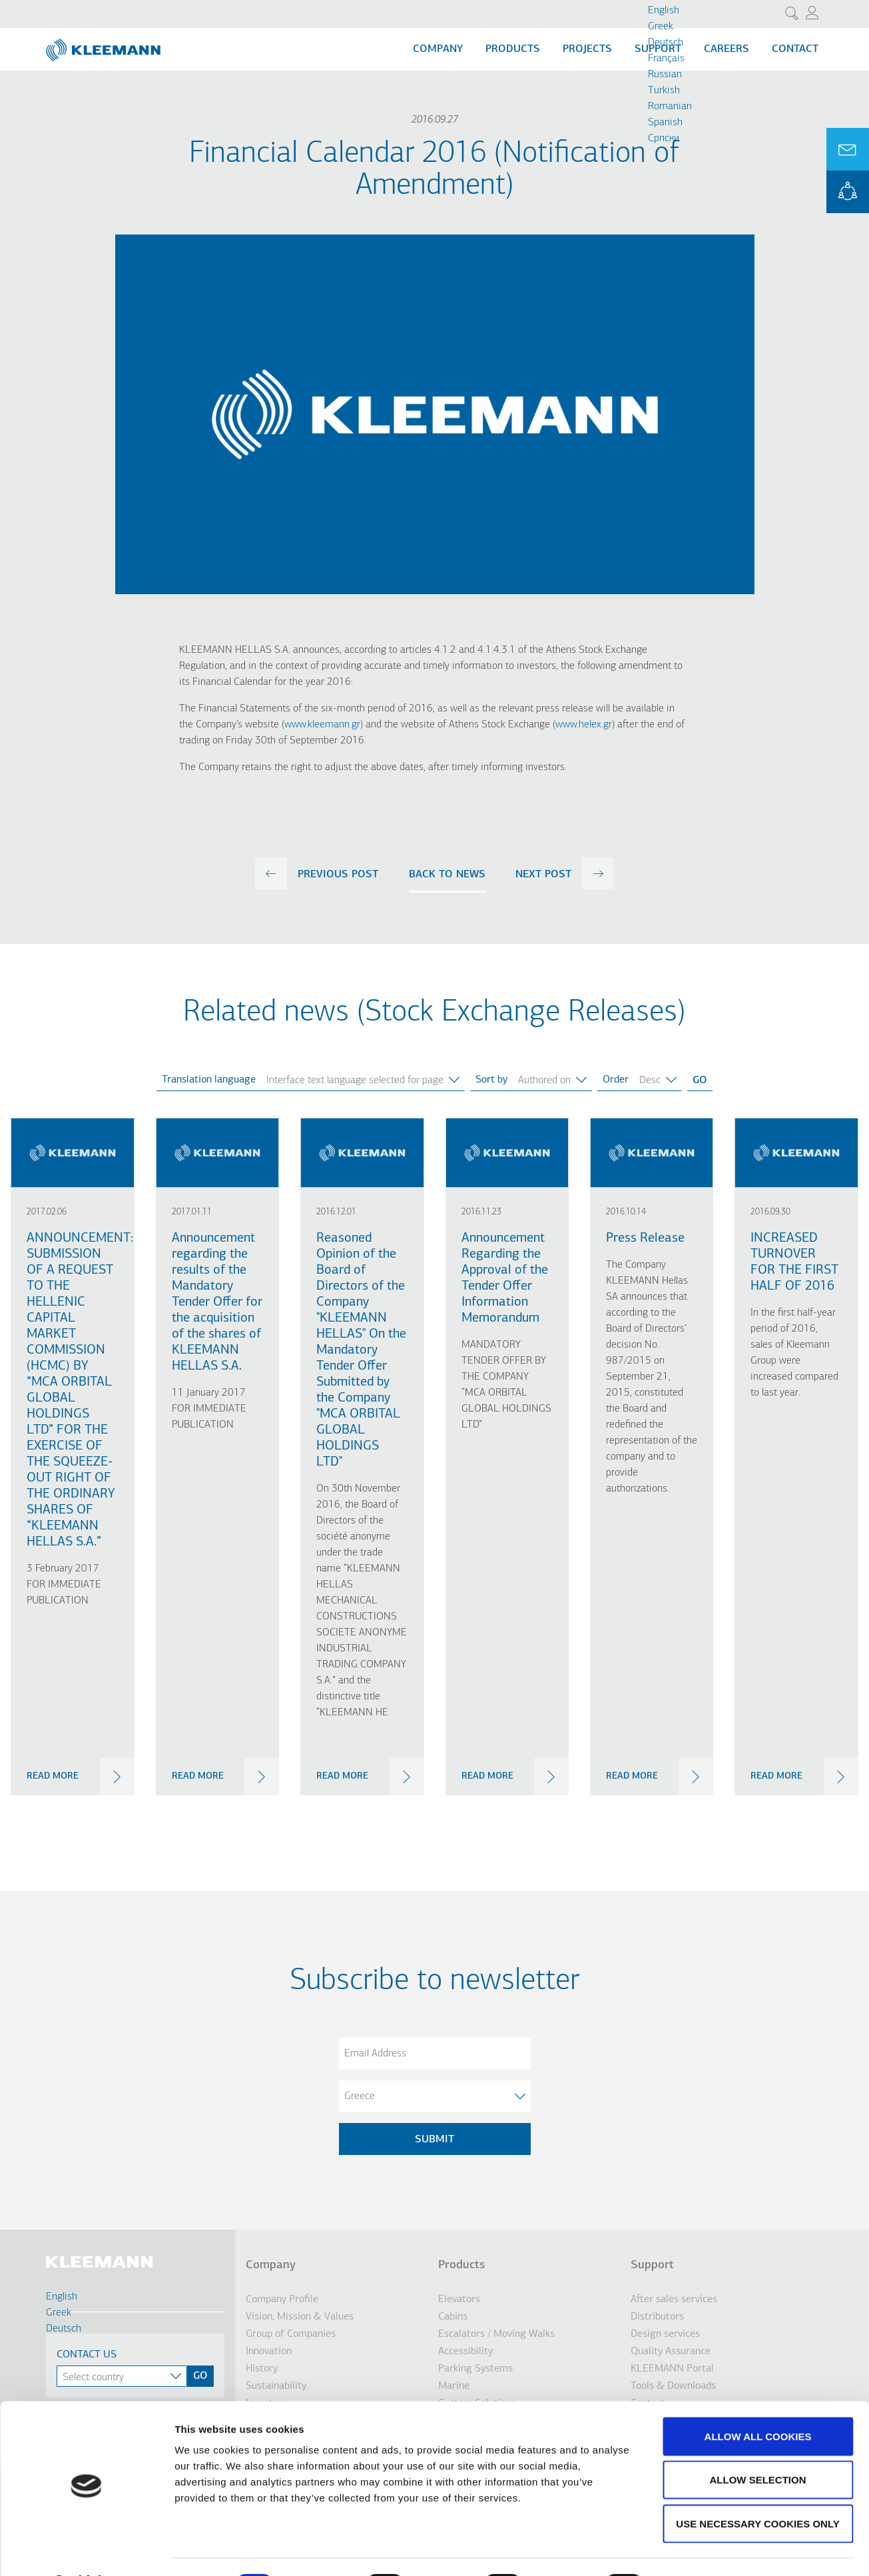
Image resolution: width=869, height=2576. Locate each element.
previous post (338, 874)
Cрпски (663, 138)
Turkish (664, 90)
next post (543, 874)
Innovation (269, 2351)
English (663, 10)
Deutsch (665, 42)
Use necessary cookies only (757, 2488)
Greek (660, 26)
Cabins (452, 2317)
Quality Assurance (671, 2351)
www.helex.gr (583, 724)
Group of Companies (291, 2334)
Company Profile (282, 2299)
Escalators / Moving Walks (496, 2334)
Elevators (459, 2299)
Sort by (491, 1079)
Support (652, 2265)
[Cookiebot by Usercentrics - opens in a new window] (86, 2550)
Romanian (670, 106)
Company (438, 49)
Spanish (665, 122)
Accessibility (465, 2351)
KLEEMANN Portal (847, 192)
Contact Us (87, 2355)
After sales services (674, 2299)
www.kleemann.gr (322, 724)
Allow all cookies (758, 2401)
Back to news (447, 874)
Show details (699, 2549)
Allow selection (758, 2445)
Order (616, 1079)
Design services (665, 2334)
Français (666, 58)
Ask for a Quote (847, 149)
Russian (665, 74)
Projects (587, 49)
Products (512, 49)
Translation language (209, 1079)
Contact (795, 49)
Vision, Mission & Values (300, 2317)
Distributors (657, 2317)
